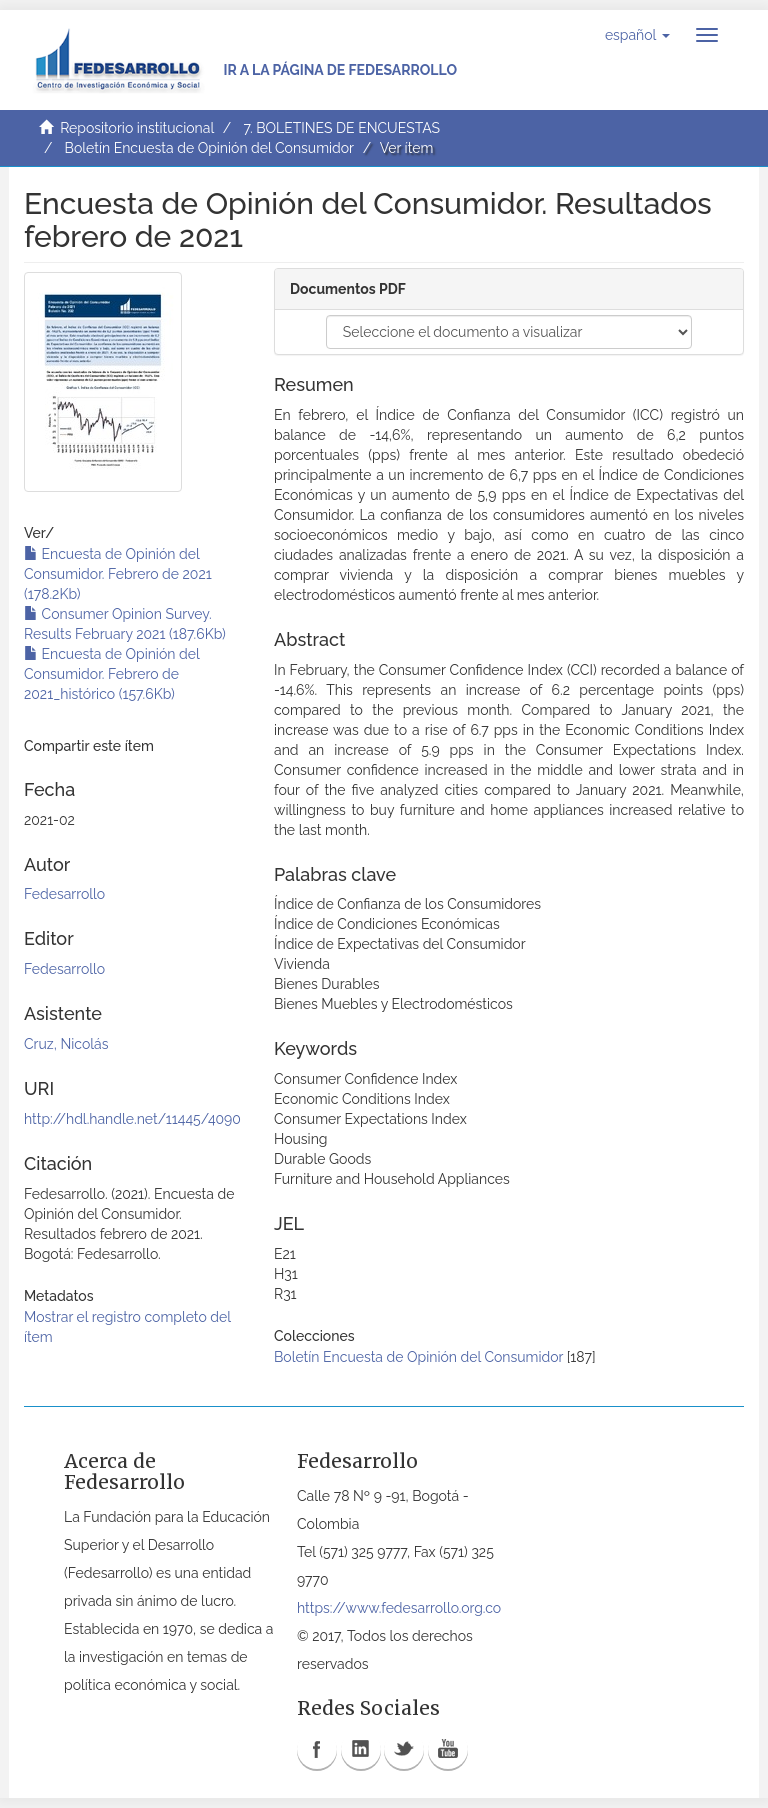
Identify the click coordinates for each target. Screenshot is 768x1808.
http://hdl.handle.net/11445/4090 (132, 1119)
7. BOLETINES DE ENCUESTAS (341, 128)
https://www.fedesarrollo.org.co (399, 1608)
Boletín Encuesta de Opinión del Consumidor (209, 148)
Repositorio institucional (137, 128)
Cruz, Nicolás (66, 1044)
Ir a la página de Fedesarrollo (340, 70)
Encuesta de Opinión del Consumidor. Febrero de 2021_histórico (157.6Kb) (111, 674)
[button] (637, 35)
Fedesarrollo (64, 894)
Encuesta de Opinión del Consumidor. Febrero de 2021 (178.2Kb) (118, 574)
